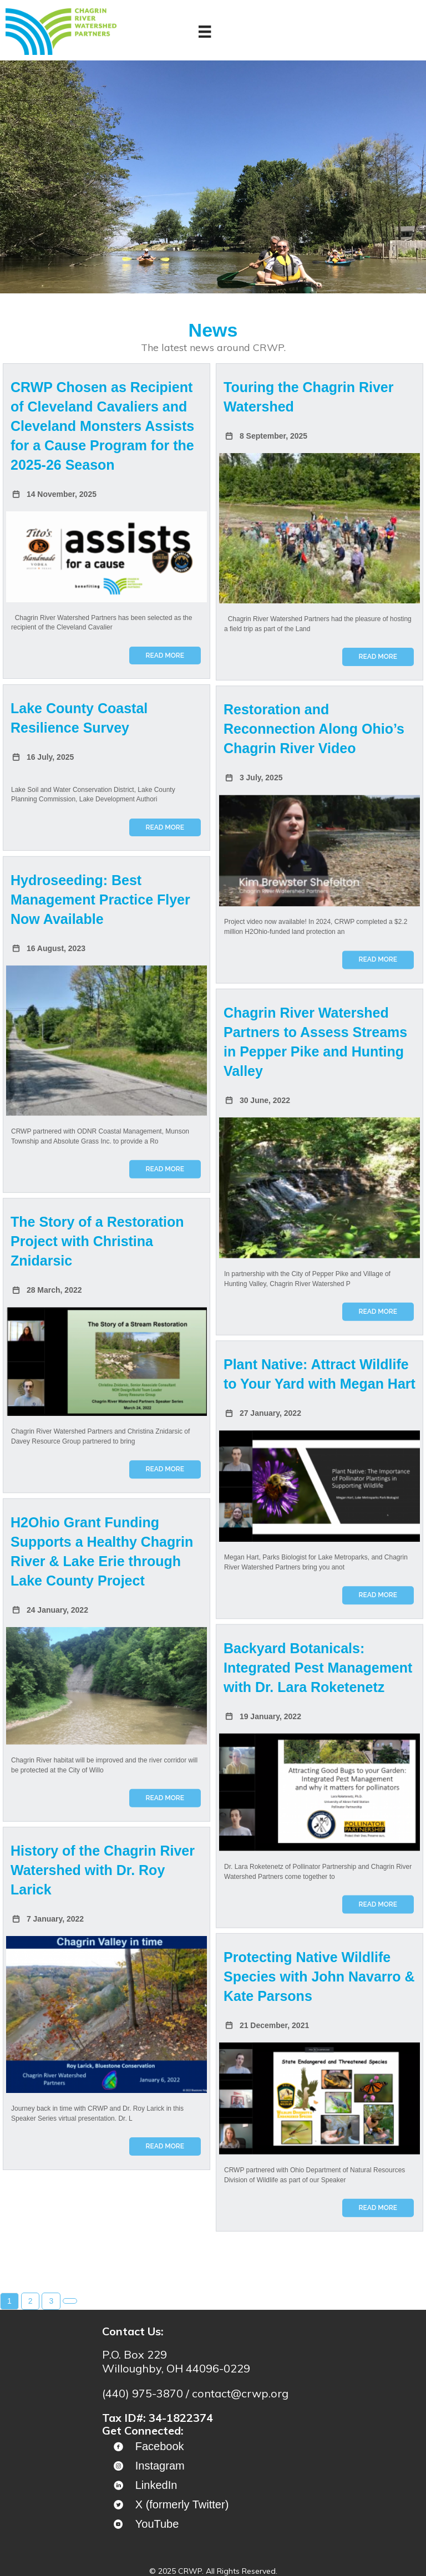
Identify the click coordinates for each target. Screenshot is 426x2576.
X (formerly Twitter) (182, 2504)
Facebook (159, 2446)
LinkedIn (156, 2485)
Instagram (160, 2466)
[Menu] (205, 31)
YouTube (157, 2524)
